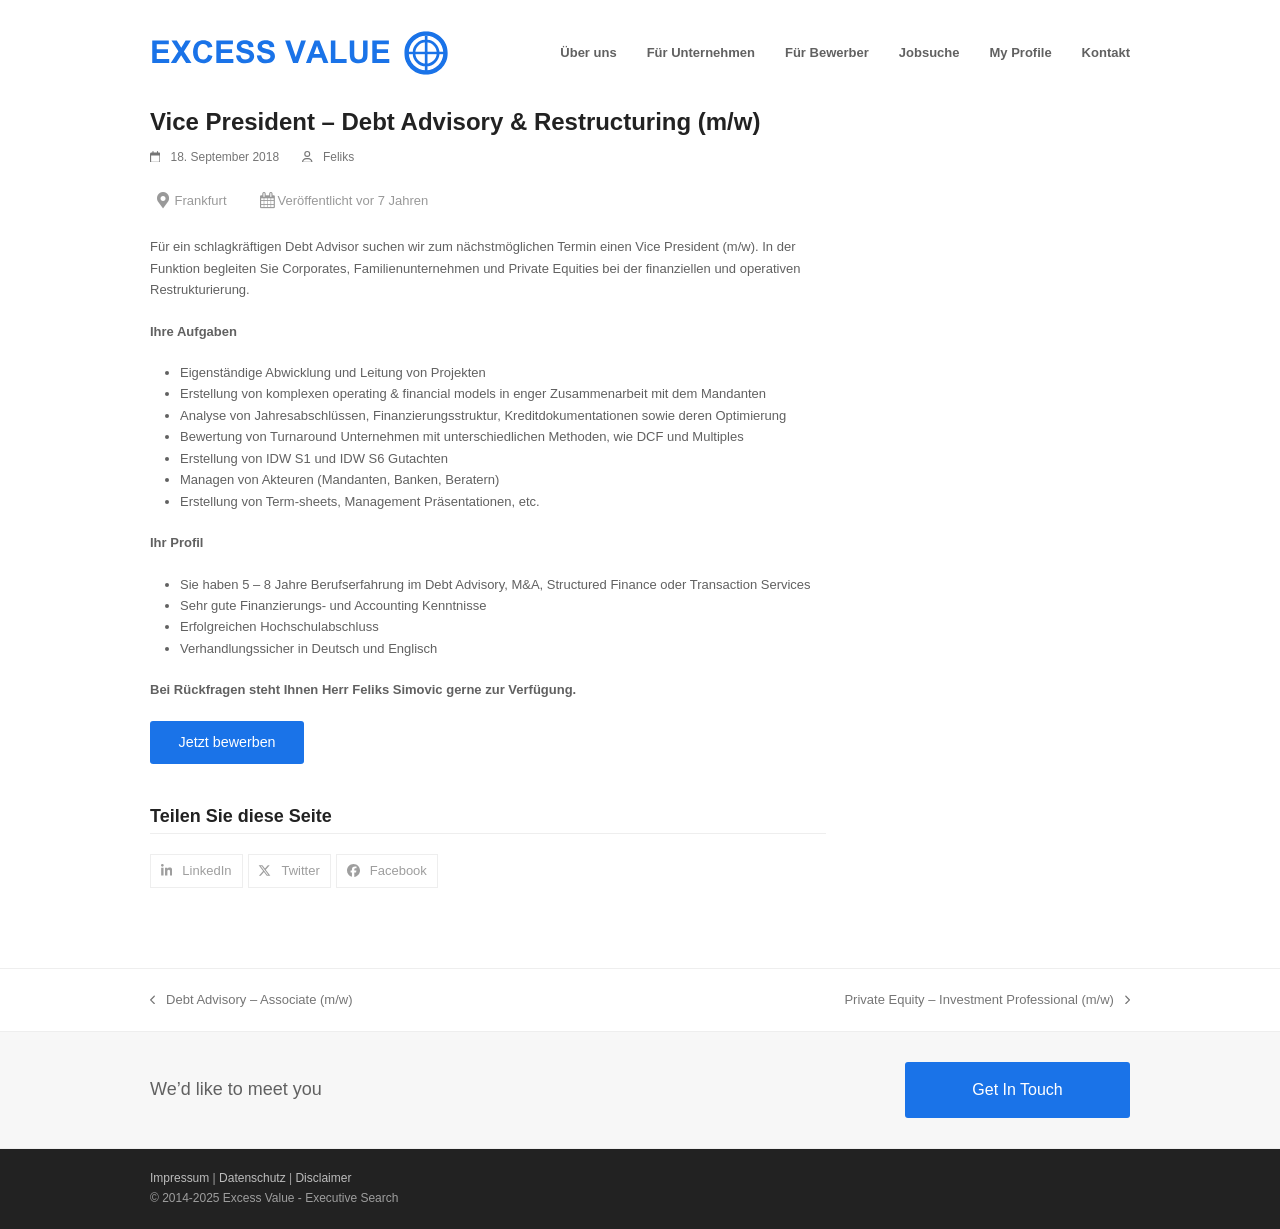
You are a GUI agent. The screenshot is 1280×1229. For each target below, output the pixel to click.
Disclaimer (323, 1178)
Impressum (179, 1178)
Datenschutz (252, 1178)
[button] (196, 870)
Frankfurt (201, 200)
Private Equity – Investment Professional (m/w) (987, 1001)
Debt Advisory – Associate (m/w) (251, 1001)
